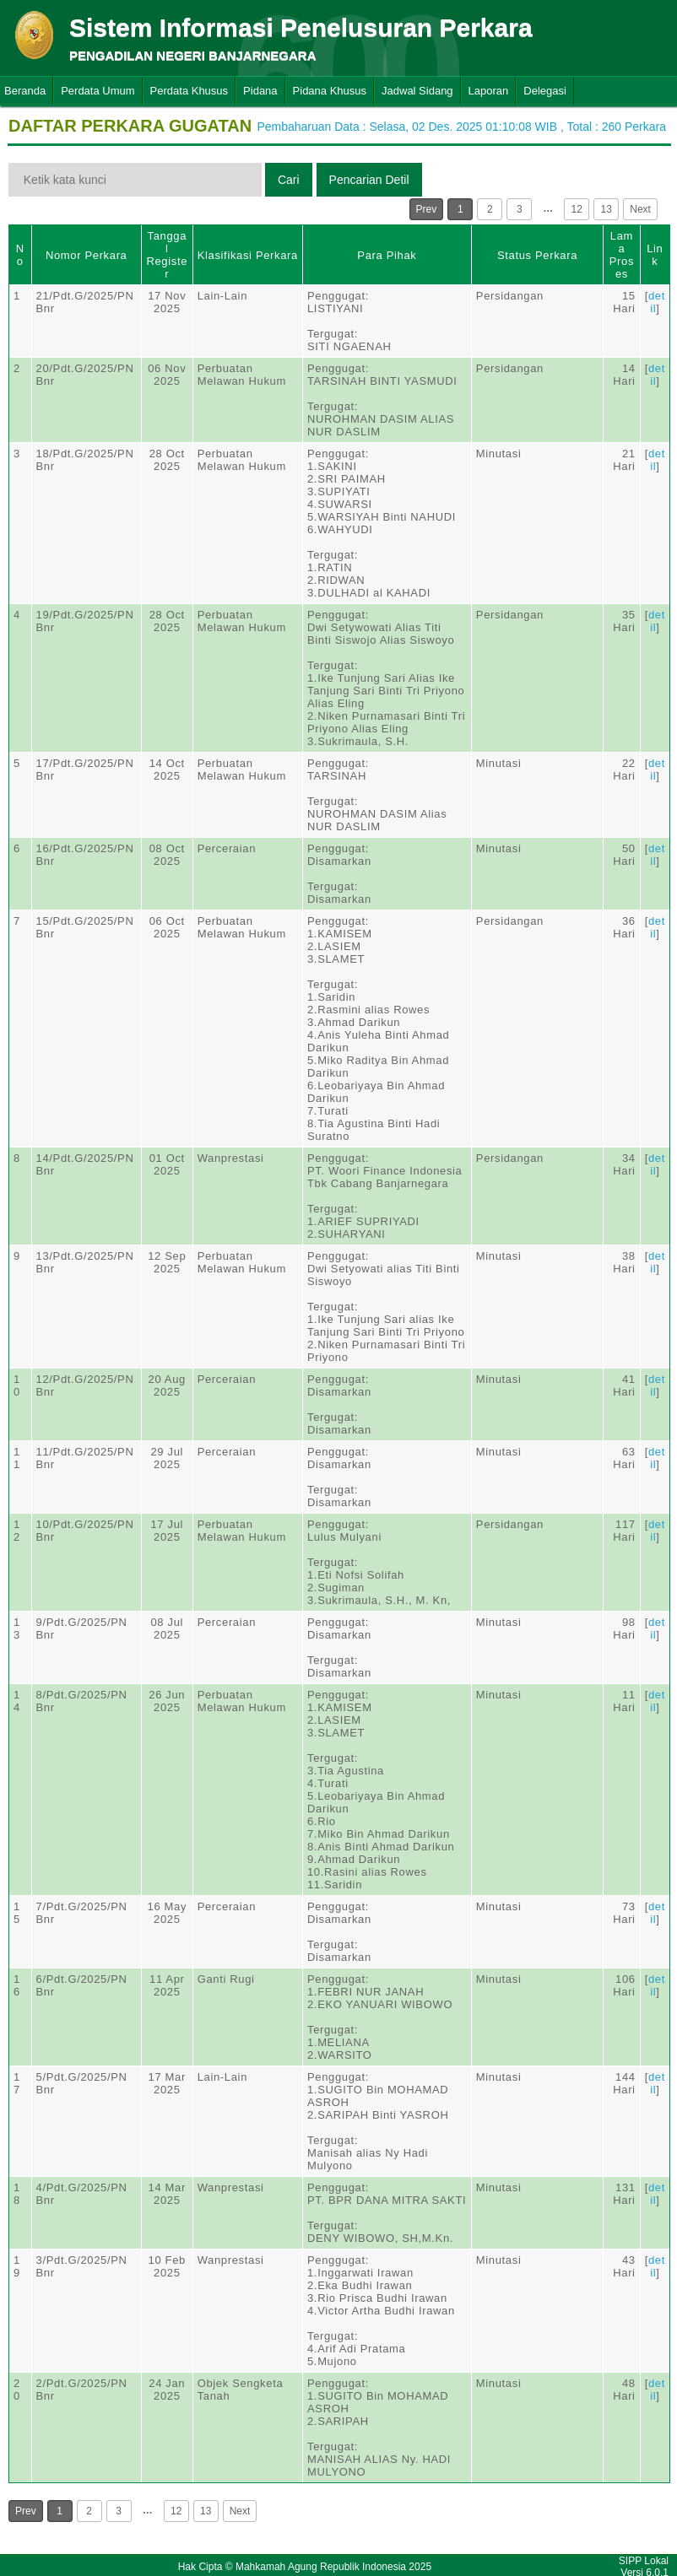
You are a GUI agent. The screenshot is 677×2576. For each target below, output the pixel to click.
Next (640, 209)
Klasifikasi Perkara (248, 255)
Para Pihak (386, 255)
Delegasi (544, 90)
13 (606, 209)
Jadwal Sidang (417, 90)
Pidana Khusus (329, 90)
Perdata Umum (97, 90)
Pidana (260, 90)
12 (576, 209)
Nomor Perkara (86, 255)
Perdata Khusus (189, 90)
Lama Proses (621, 255)
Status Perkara (537, 255)
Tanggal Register (166, 255)
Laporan (488, 90)
